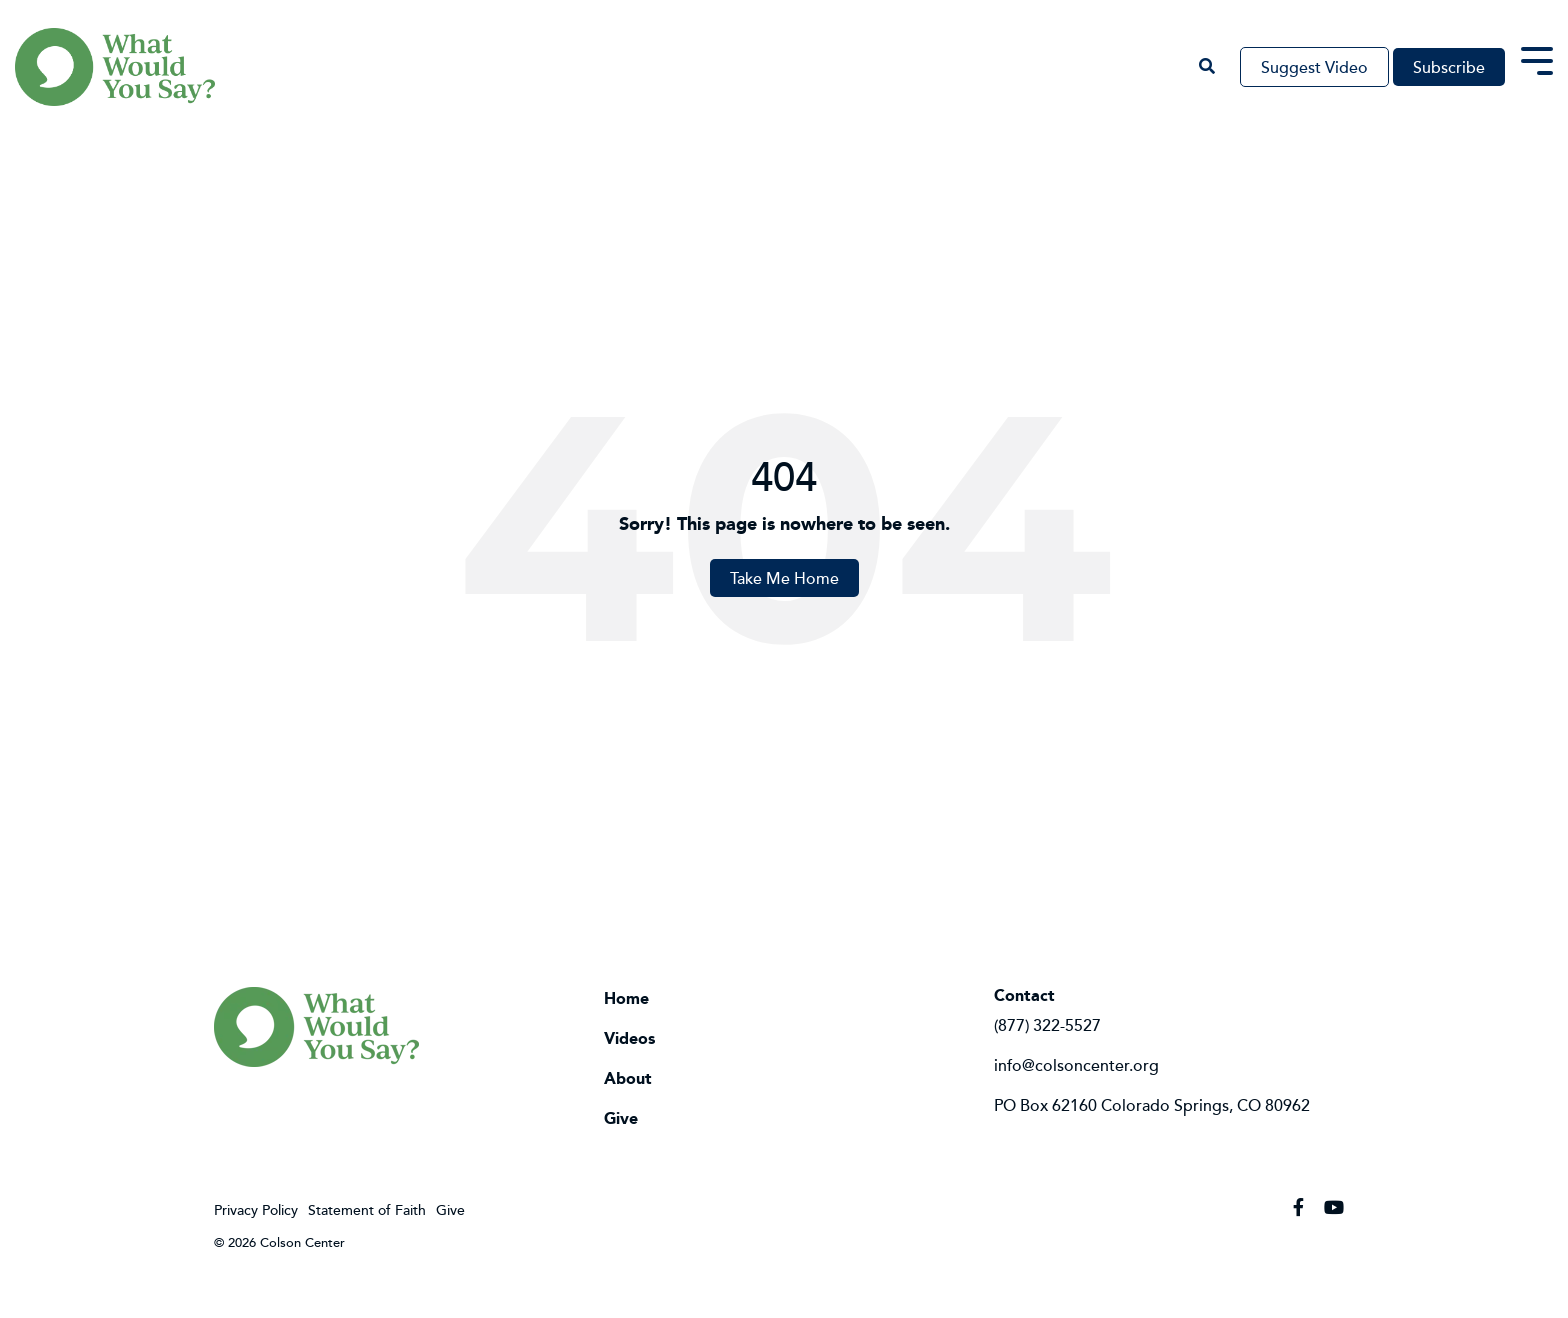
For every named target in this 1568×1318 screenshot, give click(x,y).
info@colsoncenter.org (1076, 1065)
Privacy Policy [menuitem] (256, 1209)
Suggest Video (1314, 67)
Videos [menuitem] (629, 1039)
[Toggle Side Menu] (1537, 59)
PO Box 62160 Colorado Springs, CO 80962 (1152, 1105)
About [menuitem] (628, 1079)
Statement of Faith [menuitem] (367, 1209)
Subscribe (1449, 67)
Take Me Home (784, 578)
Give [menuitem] (621, 1119)
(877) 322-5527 (1047, 1025)
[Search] (1206, 67)
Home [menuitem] (626, 999)
